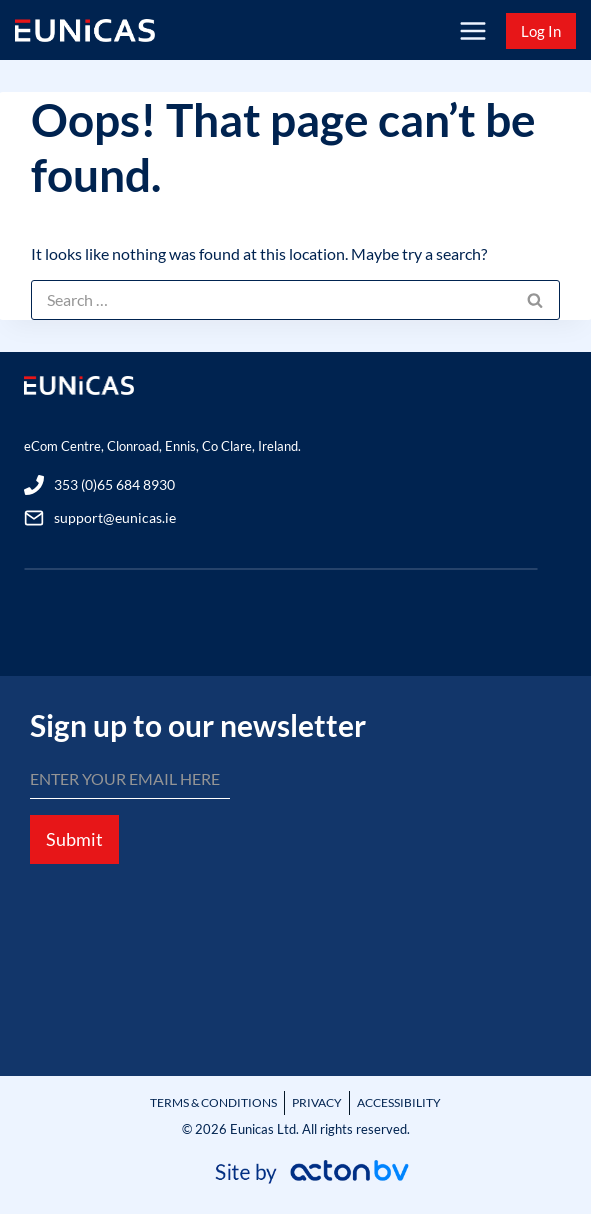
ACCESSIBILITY (399, 1102)
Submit (74, 839)
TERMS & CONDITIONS (213, 1102)
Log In (541, 31)
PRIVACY (317, 1102)
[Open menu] (472, 30)
